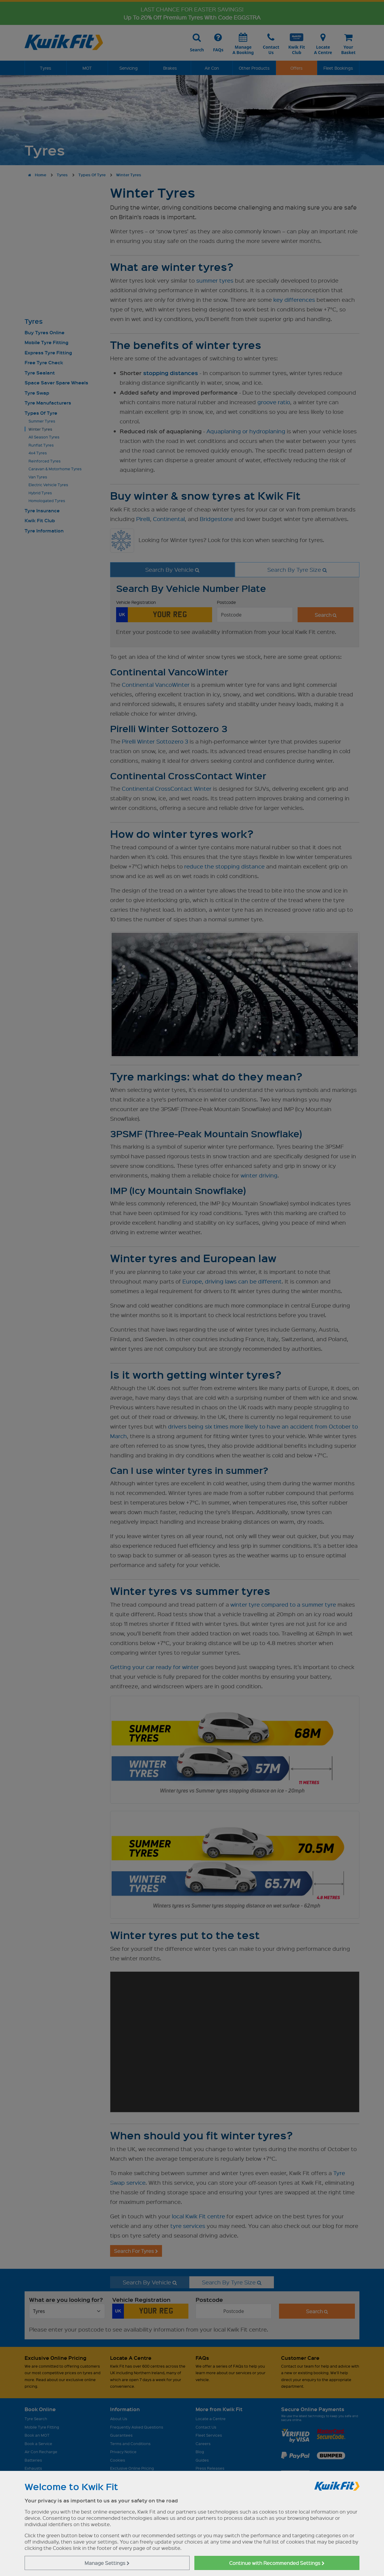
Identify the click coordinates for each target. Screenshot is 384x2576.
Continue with (277, 2563)
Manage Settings (107, 2563)
